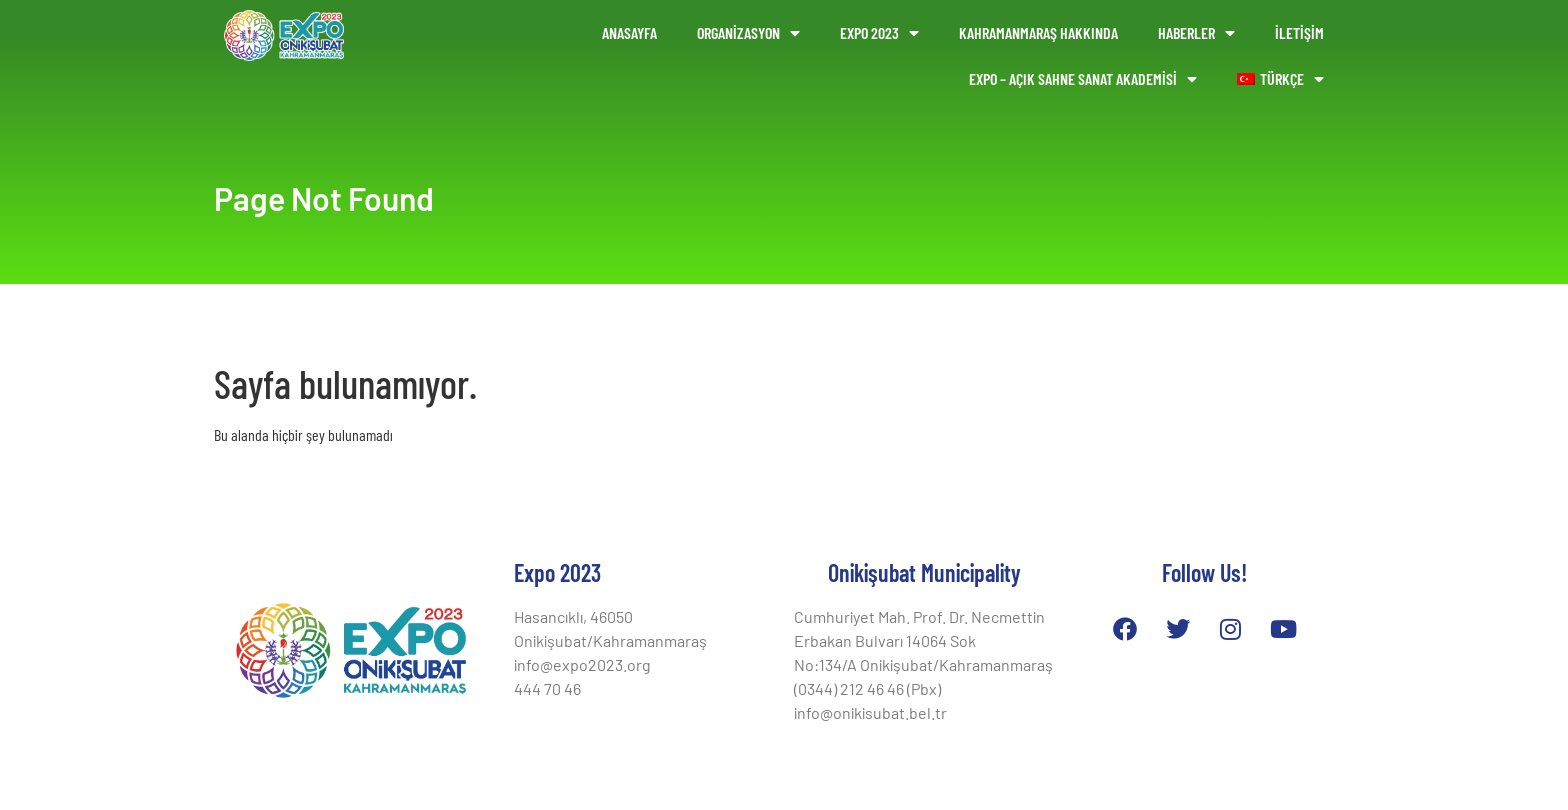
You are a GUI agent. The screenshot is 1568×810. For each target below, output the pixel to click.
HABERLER (1196, 33)
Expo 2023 (879, 33)
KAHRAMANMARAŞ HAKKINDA (1038, 32)
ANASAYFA (629, 32)
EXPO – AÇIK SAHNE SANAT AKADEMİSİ (1083, 79)
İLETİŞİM (1299, 32)
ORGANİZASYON (748, 33)
